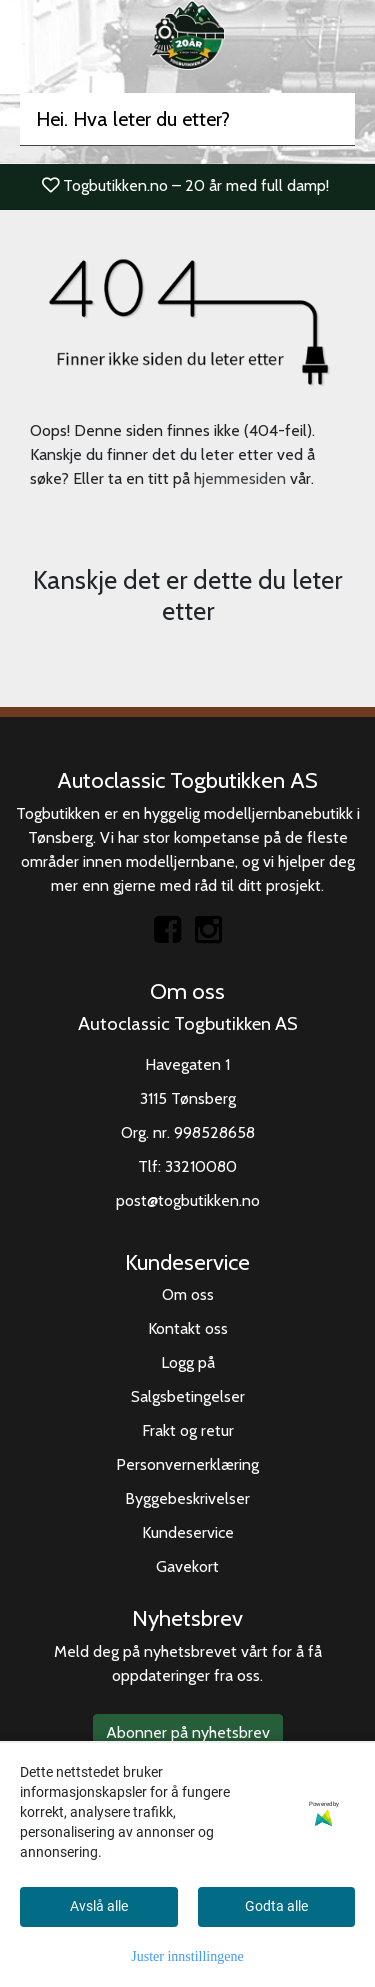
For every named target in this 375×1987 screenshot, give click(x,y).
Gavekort (187, 1566)
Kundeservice (188, 1532)
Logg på (188, 1362)
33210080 (201, 1166)
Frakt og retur (188, 1430)
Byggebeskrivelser (187, 1498)
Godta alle (276, 1906)
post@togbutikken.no (188, 1200)
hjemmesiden (240, 478)
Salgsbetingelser (188, 1396)
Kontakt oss (188, 1328)
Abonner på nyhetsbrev (188, 1732)
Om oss (188, 1294)
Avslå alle (99, 1906)
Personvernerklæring (187, 1464)
